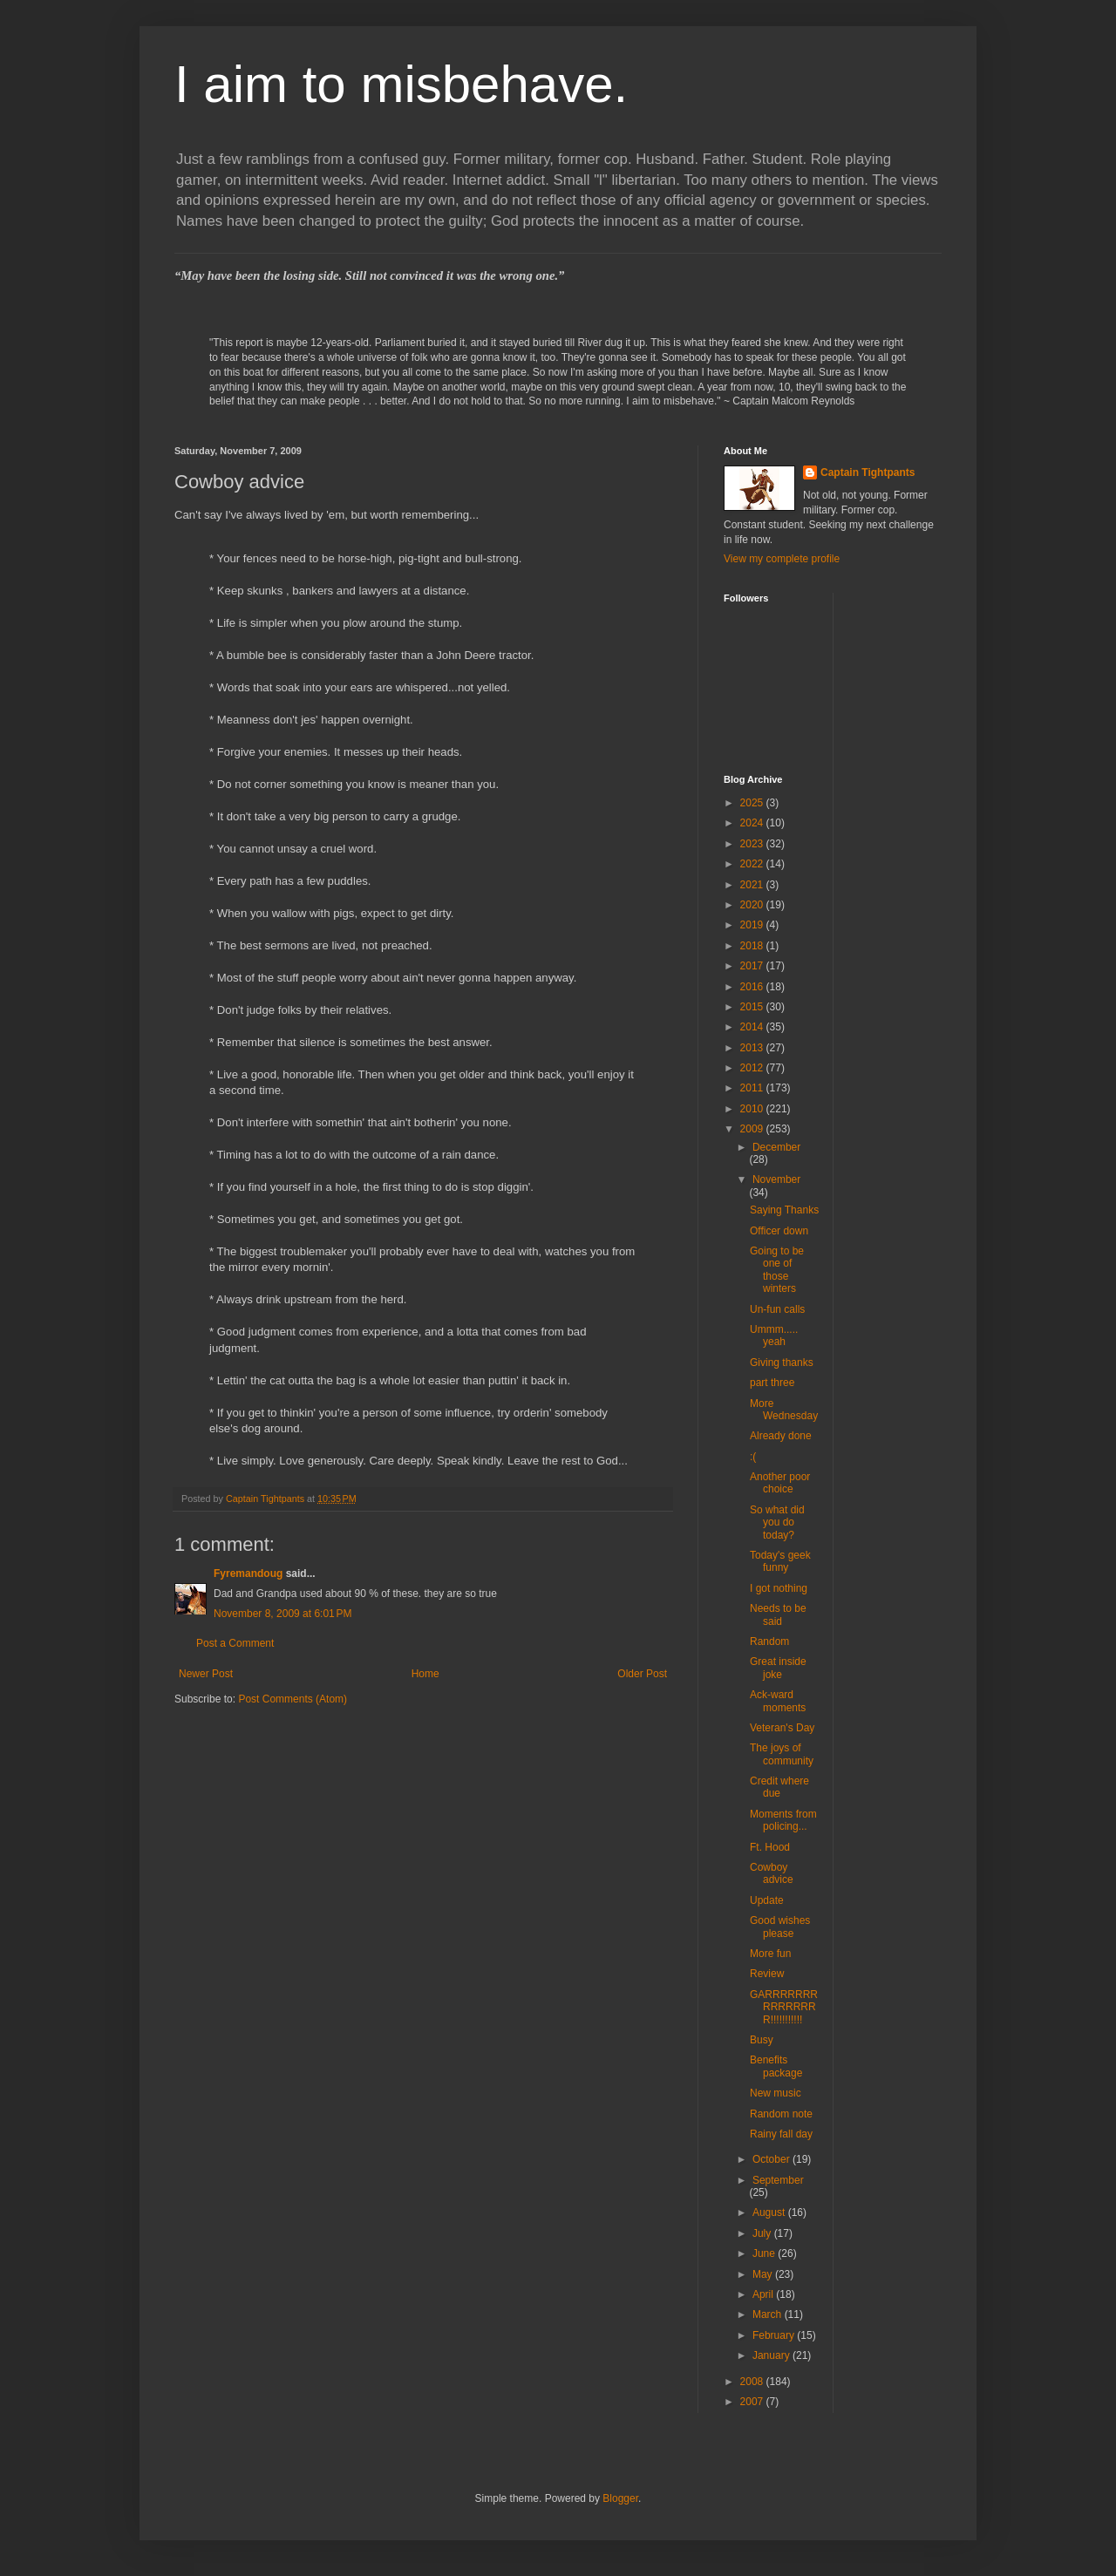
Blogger (620, 2498)
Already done (781, 1436)
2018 (753, 946)
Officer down (779, 1231)
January (772, 2355)
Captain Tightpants (867, 472)
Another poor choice (780, 1483)
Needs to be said (778, 1614)
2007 (753, 2402)
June (765, 2253)
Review (767, 1974)
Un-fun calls (777, 1309)
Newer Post (206, 1674)
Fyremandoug (248, 1573)
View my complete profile (782, 559)
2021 (753, 885)
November (776, 1179)
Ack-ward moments (778, 1701)
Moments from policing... (783, 1820)
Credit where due (779, 1787)
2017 (753, 966)
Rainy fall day (781, 2134)
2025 (753, 803)
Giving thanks (781, 1362)
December (776, 1147)
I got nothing (778, 1588)
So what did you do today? (777, 1522)
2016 (753, 987)
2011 (753, 1088)
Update (767, 1900)
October (772, 2159)
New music (775, 2093)
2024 (753, 823)
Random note (781, 2114)
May (763, 2274)
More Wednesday (784, 1409)
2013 (753, 1048)
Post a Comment (235, 1643)
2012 (753, 1068)
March (768, 2314)
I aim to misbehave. (401, 84)
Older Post (642, 1674)
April (764, 2294)
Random (769, 1641)
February (774, 2335)
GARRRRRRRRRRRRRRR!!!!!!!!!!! (784, 2007)
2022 (753, 864)
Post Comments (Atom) (292, 1699)
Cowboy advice (771, 1873)
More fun (770, 1953)
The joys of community (781, 1754)
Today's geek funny (780, 1561)
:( (753, 1457)
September (778, 2180)
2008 (753, 2381)
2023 (753, 844)
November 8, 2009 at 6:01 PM (282, 1613)
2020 (753, 905)
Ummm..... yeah (774, 1335)
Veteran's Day (782, 1728)
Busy (761, 2040)
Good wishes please (780, 1926)
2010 (753, 1109)
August (770, 2212)
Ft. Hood (770, 1847)
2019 (753, 925)
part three (772, 1382)
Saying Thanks (784, 1210)
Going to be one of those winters (777, 1270)
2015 (753, 1007)
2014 (753, 1027)
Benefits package (776, 2066)
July (763, 2233)
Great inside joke (778, 1667)
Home (425, 1674)
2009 (753, 1129)
